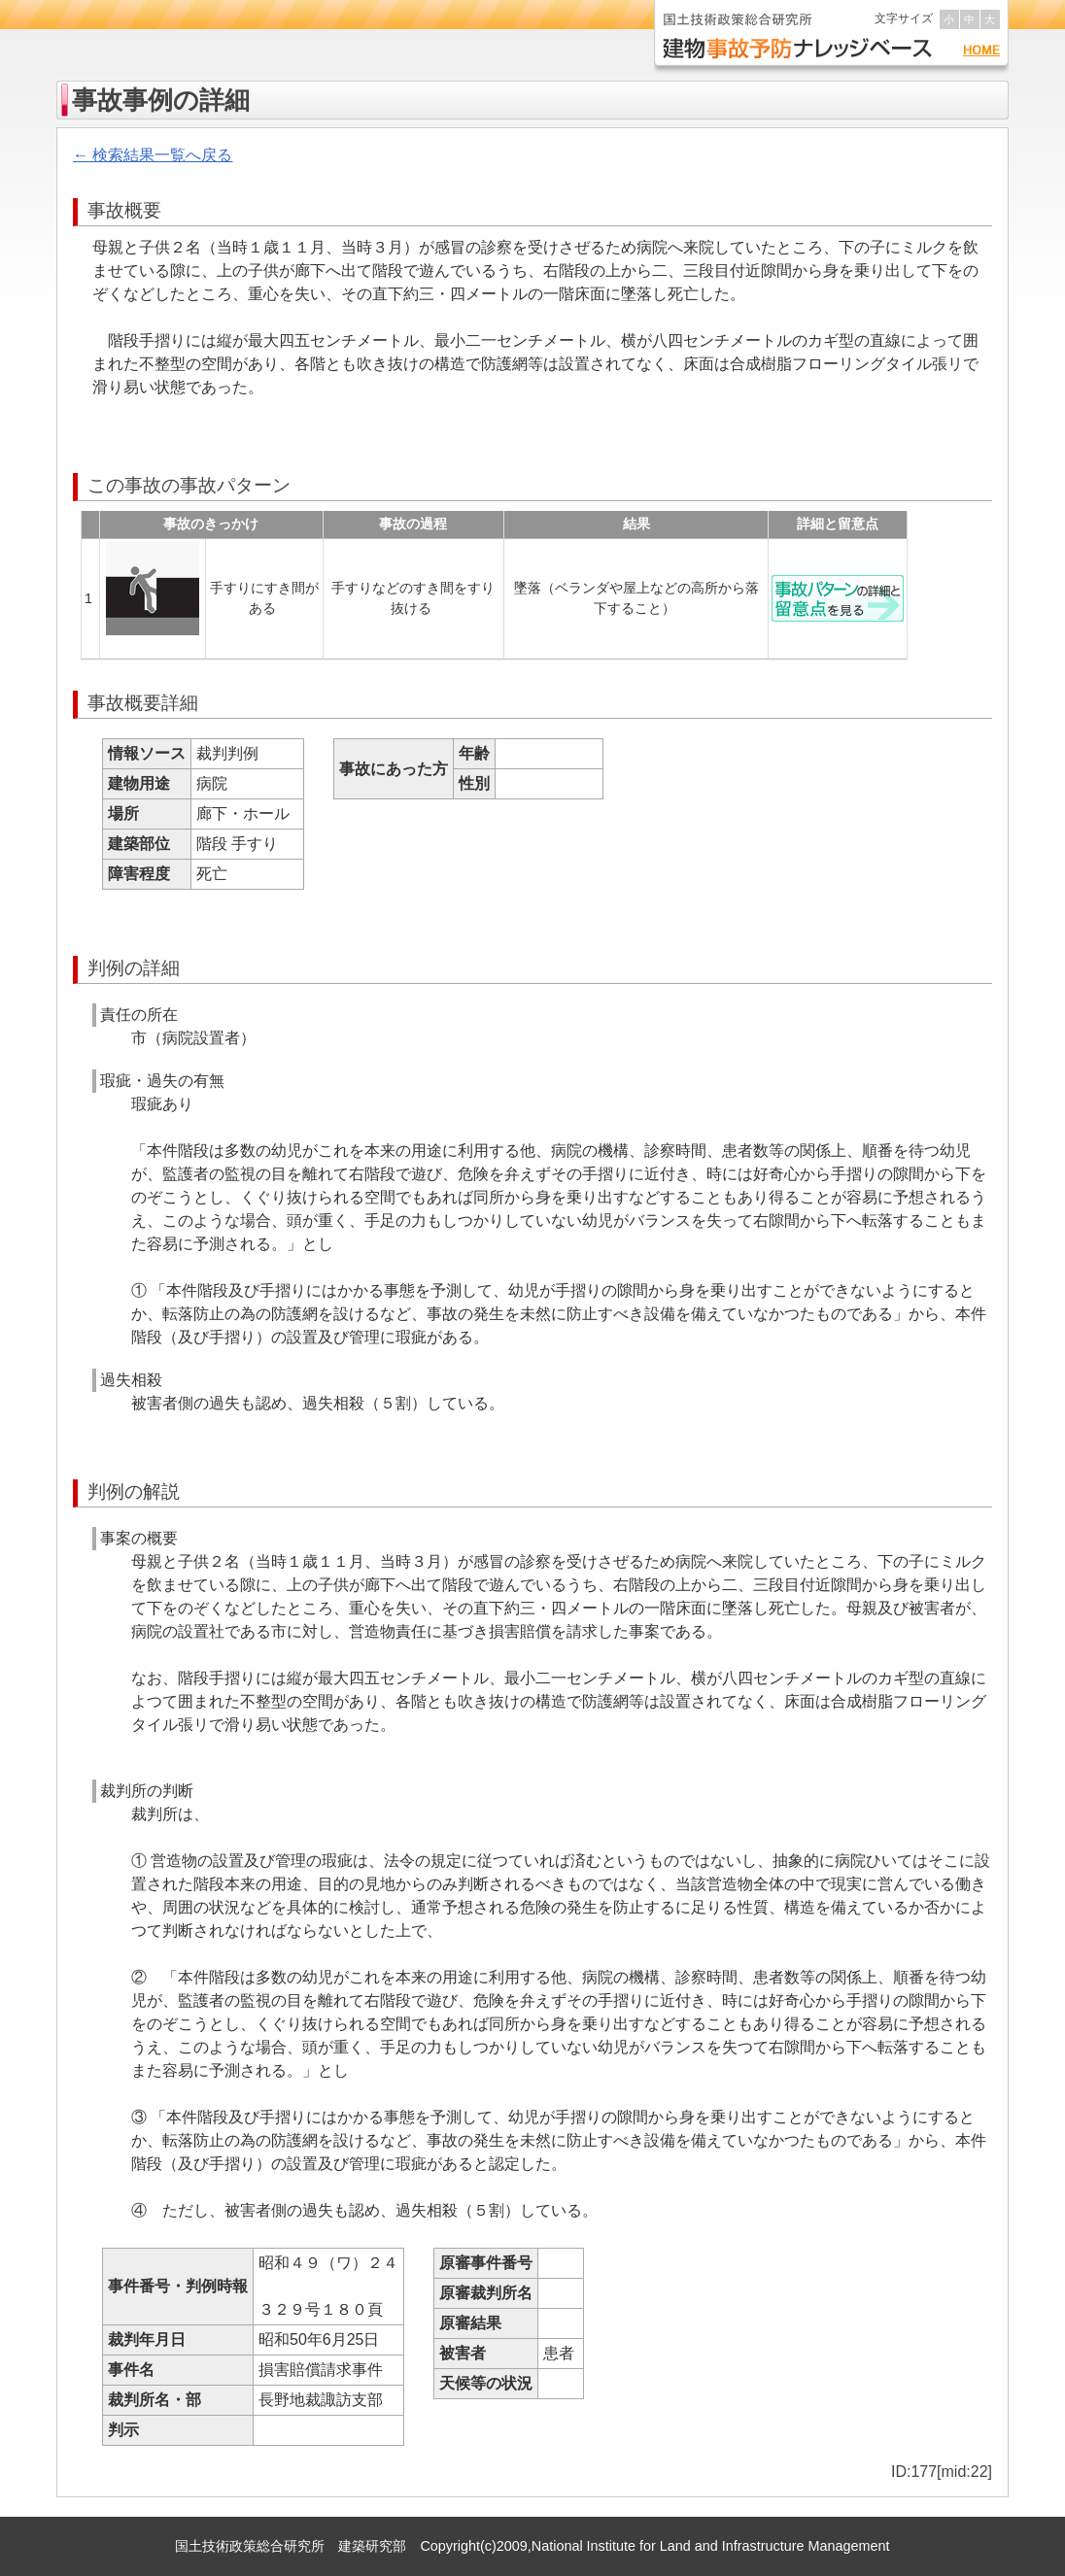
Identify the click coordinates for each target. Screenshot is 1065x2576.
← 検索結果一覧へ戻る (152, 155)
